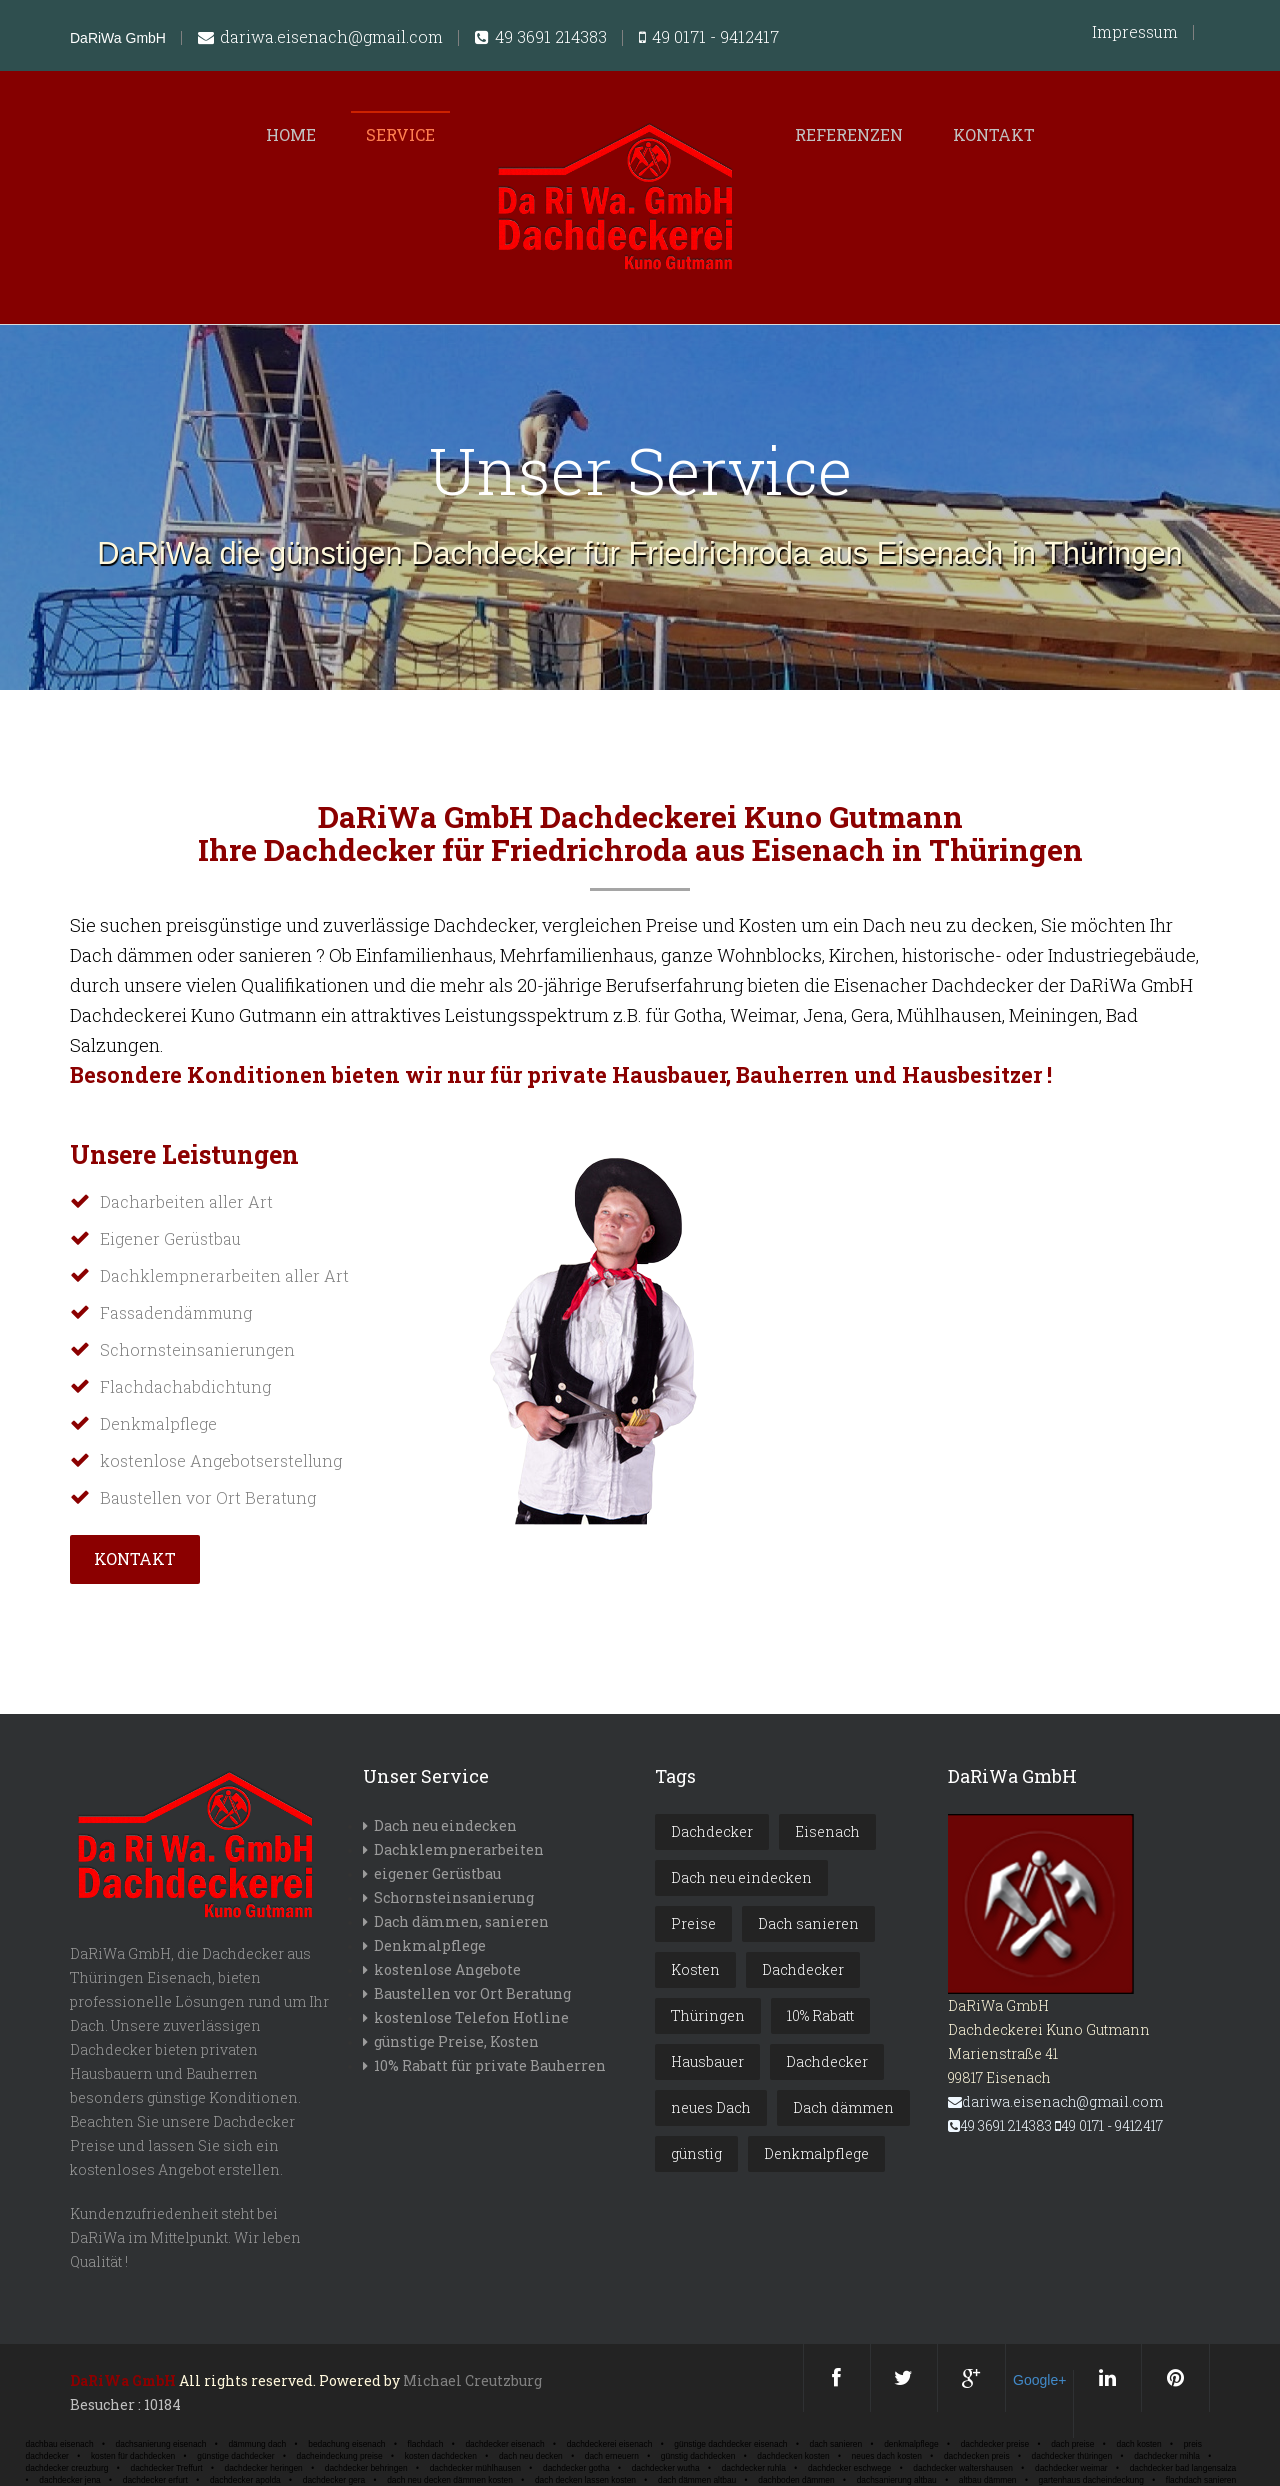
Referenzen (849, 134)
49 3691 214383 (541, 38)
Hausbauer (707, 2061)
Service (400, 134)
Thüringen (708, 2015)
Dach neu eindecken (445, 1825)
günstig (696, 2153)
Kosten (695, 1969)
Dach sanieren (808, 1923)
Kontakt (994, 134)
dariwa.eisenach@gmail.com (320, 38)
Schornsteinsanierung (454, 1897)
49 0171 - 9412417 (709, 38)
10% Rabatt (820, 2015)
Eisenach (827, 1831)
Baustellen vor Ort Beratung (472, 1993)
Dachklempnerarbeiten (459, 1849)
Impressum (1135, 32)
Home (291, 134)
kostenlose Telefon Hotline (471, 2017)
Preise (693, 1923)
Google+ (1039, 2380)
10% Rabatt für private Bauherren (490, 2065)
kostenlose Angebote (447, 1969)
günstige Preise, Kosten (456, 2041)
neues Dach (711, 2107)
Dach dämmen (843, 2107)
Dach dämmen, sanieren (461, 1921)
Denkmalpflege (430, 1945)
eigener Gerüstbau (437, 1873)
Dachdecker (712, 1831)
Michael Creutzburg (472, 2380)
